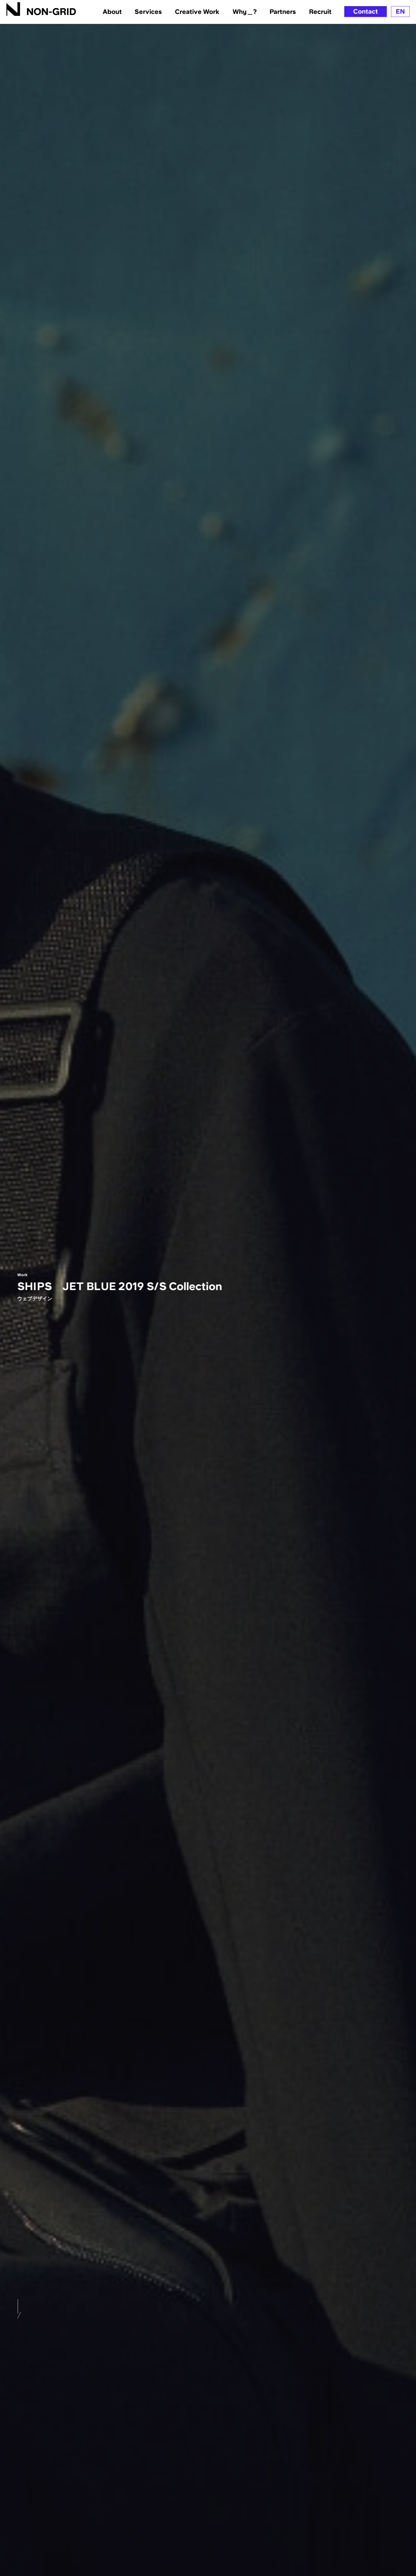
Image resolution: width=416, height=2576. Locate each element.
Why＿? (244, 12)
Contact (365, 11)
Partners (282, 12)
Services (148, 12)
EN (400, 11)
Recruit (320, 12)
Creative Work (197, 12)
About (112, 12)
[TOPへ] (41, 9)
